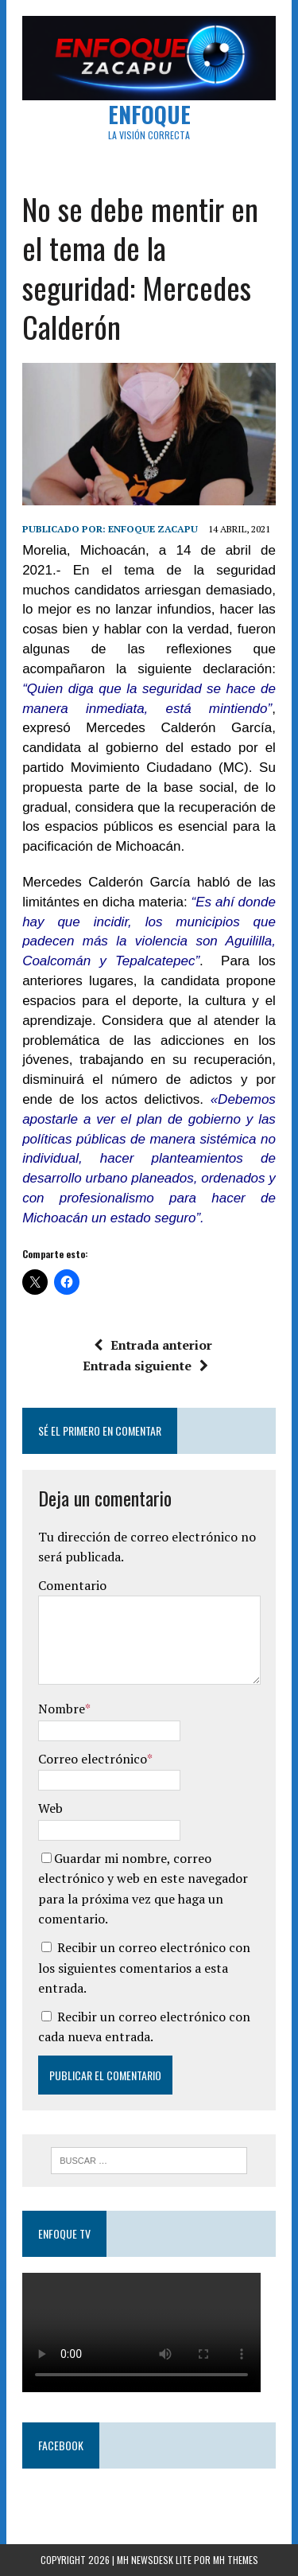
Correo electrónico (92, 1758)
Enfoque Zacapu (153, 529)
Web (50, 1808)
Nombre (61, 1708)
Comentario (72, 1585)
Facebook (60, 2445)
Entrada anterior (153, 1345)
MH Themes (235, 2559)
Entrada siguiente (145, 1365)
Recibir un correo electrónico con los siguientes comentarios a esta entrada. (144, 1968)
